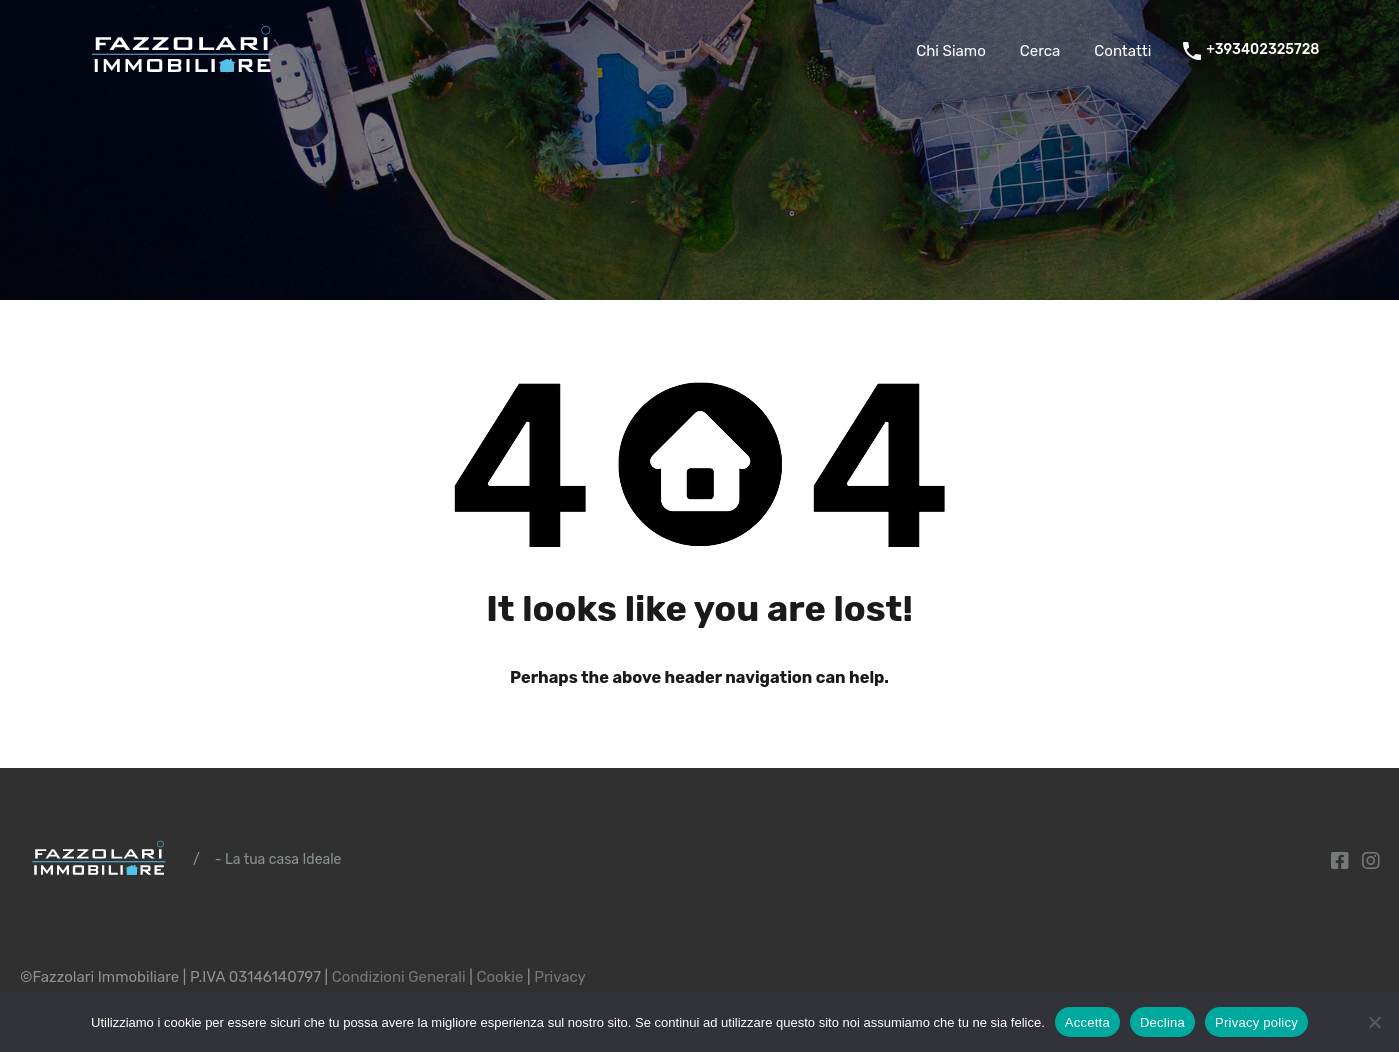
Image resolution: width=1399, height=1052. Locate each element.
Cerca (1040, 51)
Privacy (560, 977)
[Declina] (1374, 1023)
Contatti (1122, 51)
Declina (1162, 1022)
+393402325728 (1262, 50)
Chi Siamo (951, 51)
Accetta (1087, 1022)
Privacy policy (1256, 1022)
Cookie (499, 977)
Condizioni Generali (399, 977)
